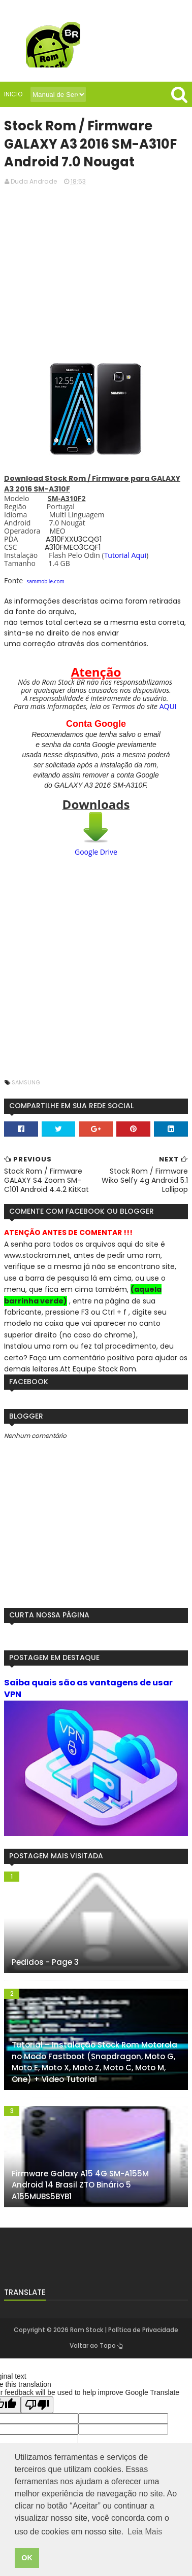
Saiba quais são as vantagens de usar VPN (88, 1689)
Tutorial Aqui (125, 556)
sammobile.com (45, 582)
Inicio (13, 94)
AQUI (168, 707)
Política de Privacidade (143, 2331)
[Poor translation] (37, 2406)
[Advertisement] (96, 271)
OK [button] (27, 2558)
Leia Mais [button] (144, 2531)
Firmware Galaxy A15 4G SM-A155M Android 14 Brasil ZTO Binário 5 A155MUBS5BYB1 (80, 2186)
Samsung (26, 1083)
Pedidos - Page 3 (45, 1963)
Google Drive (96, 853)
